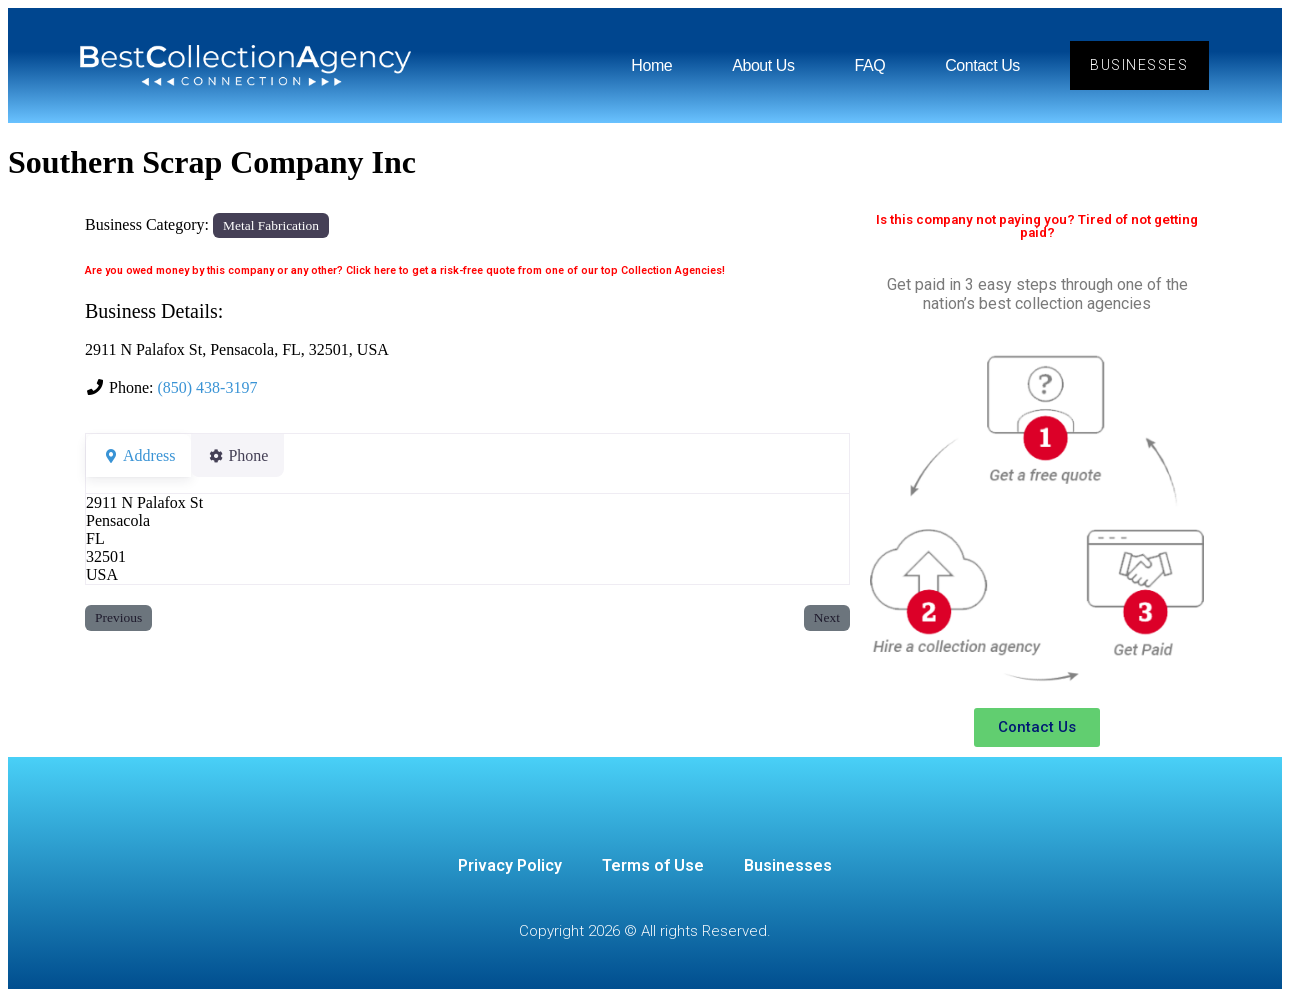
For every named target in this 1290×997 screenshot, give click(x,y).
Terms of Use (653, 865)
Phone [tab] (249, 455)
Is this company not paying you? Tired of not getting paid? (1037, 226)
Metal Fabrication (271, 225)
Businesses (788, 865)
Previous (118, 617)
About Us (762, 65)
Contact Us (981, 65)
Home (650, 65)
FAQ (868, 65)
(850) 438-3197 (207, 387)
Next (827, 617)
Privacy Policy (510, 865)
